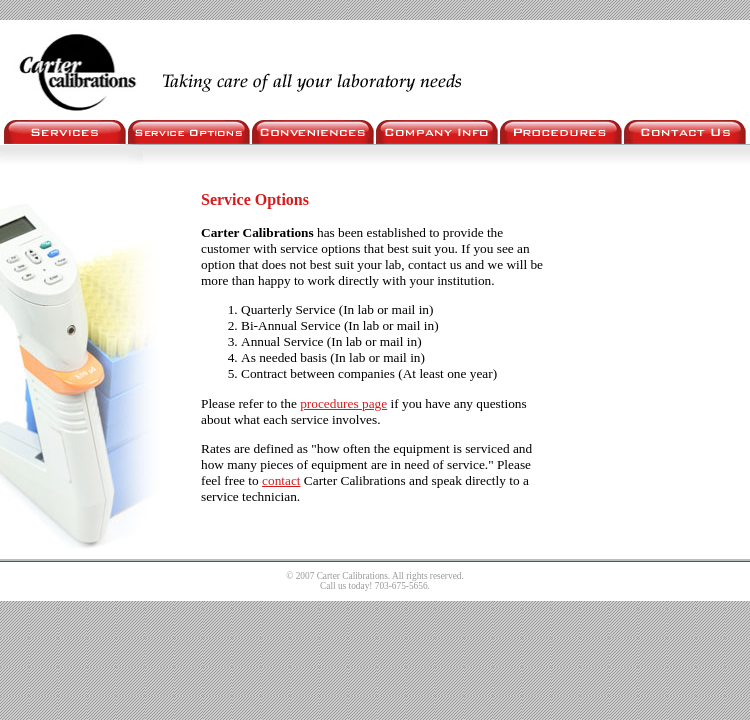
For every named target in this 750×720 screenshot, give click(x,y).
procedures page (343, 403)
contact (281, 480)
